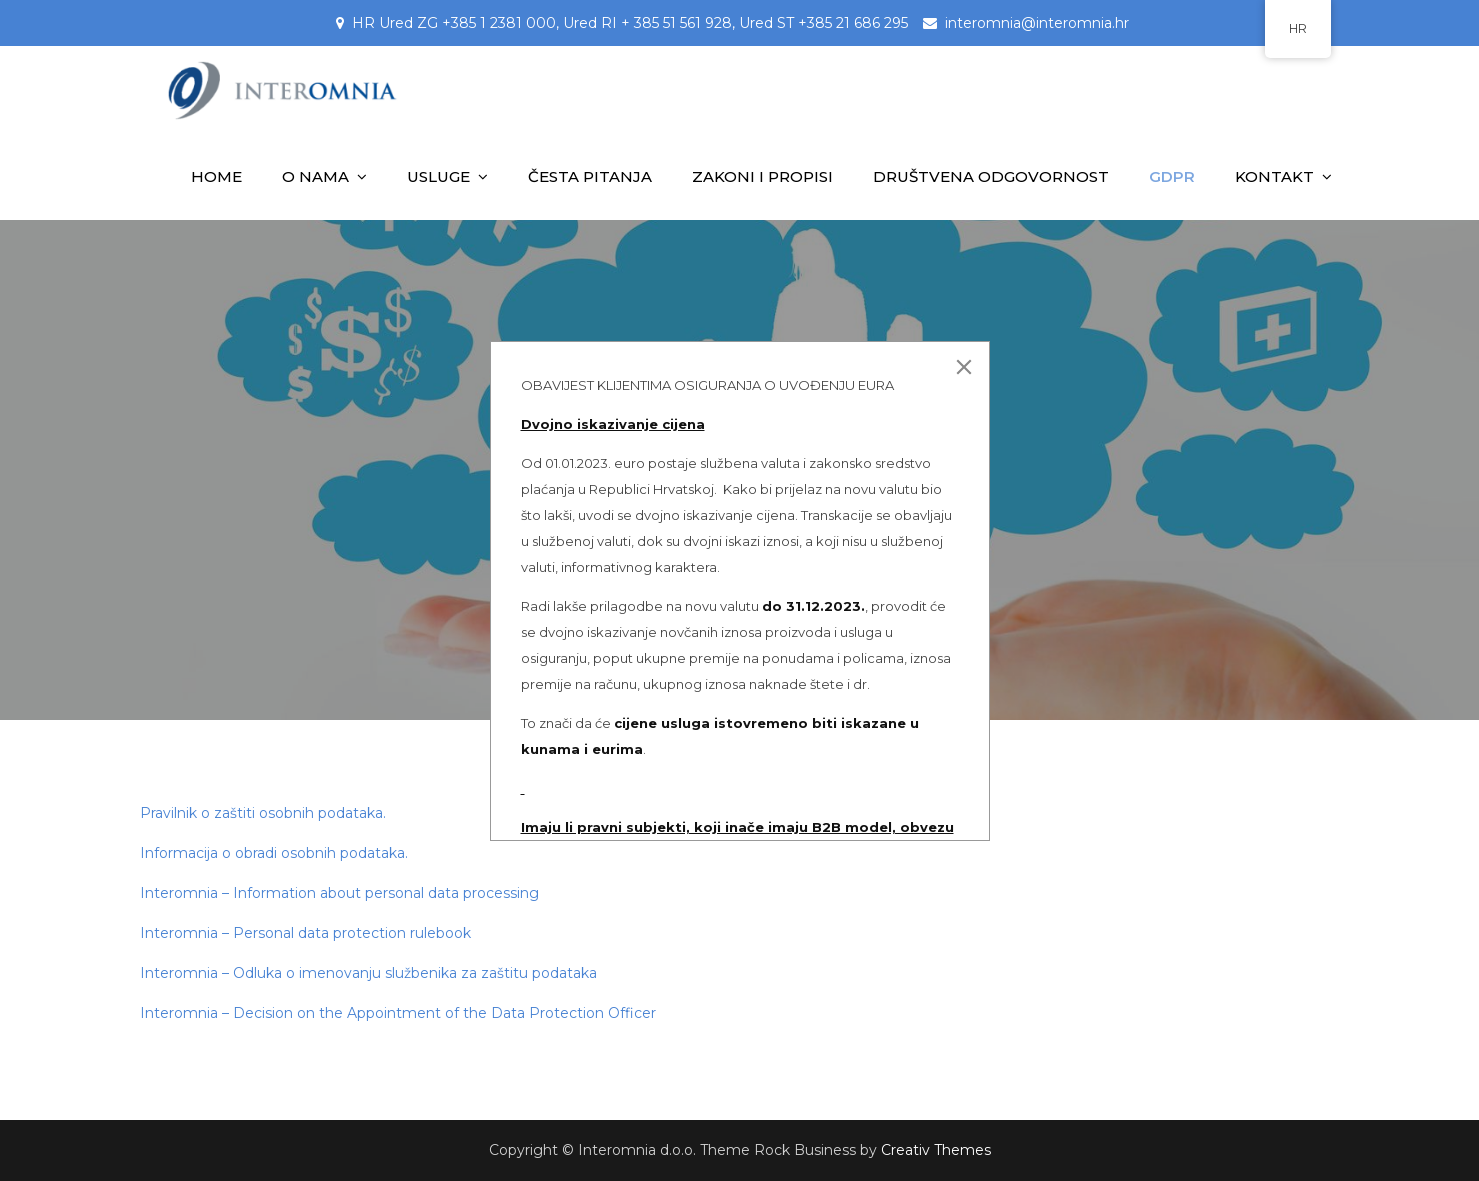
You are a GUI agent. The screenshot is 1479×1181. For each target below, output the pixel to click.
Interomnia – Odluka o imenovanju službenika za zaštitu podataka (368, 973)
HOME (216, 176)
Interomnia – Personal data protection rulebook (305, 933)
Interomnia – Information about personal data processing (341, 893)
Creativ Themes (936, 1150)
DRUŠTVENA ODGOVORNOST (991, 176)
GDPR (1172, 176)
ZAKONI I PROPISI (762, 176)
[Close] (964, 367)
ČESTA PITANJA (590, 176)
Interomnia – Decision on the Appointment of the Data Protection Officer (398, 1013)
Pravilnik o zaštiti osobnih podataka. (263, 813)
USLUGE (438, 176)
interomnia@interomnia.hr (1037, 23)
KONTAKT (1274, 176)
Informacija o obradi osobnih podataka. (274, 853)
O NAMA (315, 176)
